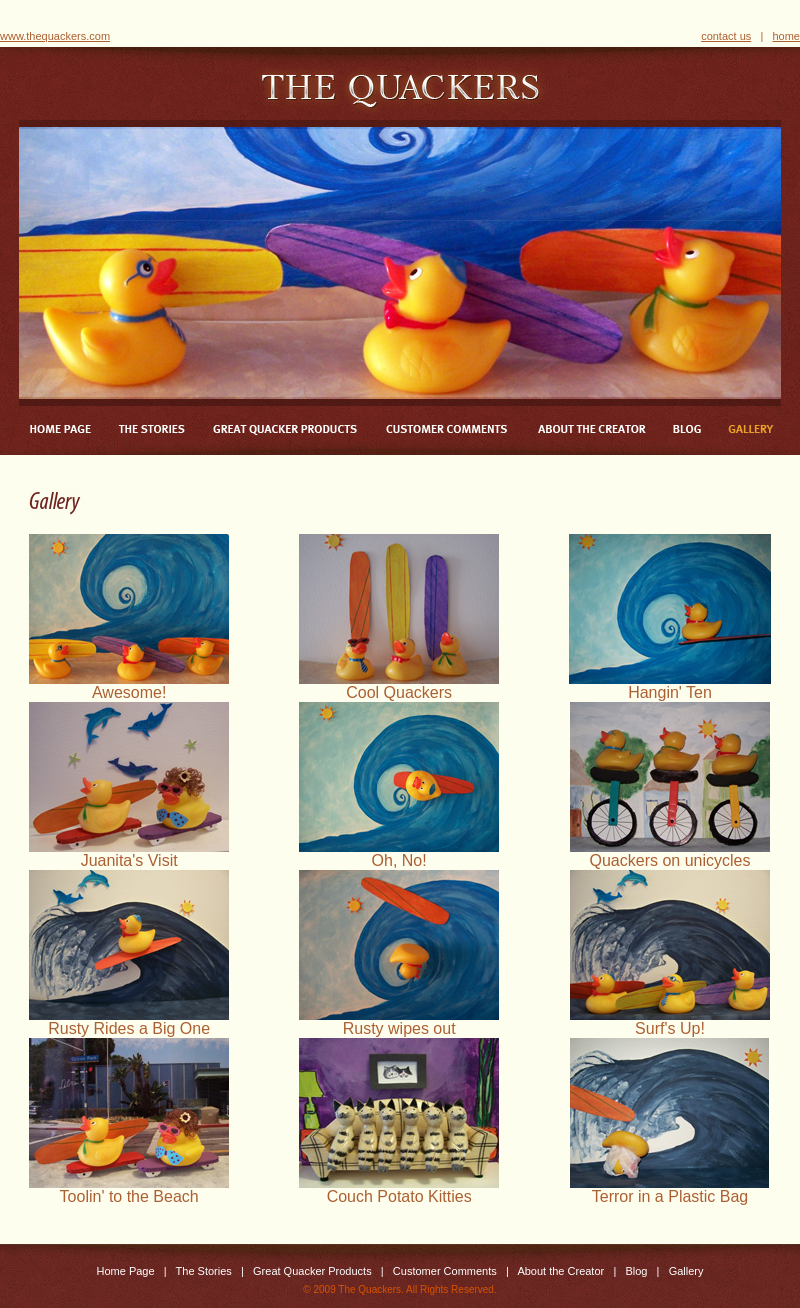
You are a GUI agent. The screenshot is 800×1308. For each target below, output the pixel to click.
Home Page (126, 1271)
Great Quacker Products (312, 1271)
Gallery (686, 1271)
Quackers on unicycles (670, 853)
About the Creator (560, 1271)
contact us (726, 36)
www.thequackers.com (55, 36)
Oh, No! (399, 853)
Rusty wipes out (399, 1021)
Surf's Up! (670, 1021)
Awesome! (129, 685)
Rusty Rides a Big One (129, 1021)
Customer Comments (445, 1271)
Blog (636, 1271)
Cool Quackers (399, 685)
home (786, 36)
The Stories (204, 1271)
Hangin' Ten (670, 685)
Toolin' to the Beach (129, 1189)
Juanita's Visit (129, 853)
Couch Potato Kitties (399, 1189)
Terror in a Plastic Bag (669, 1189)
